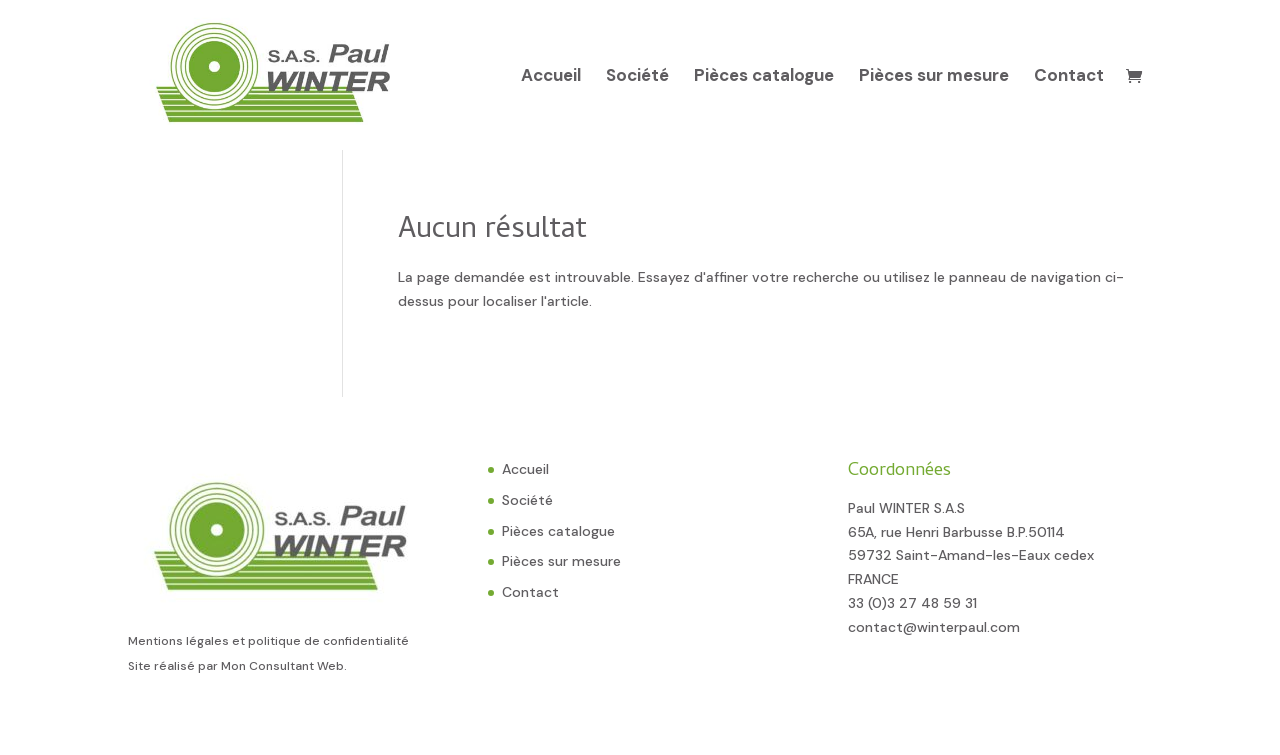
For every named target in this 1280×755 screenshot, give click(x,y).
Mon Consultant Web (282, 666)
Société (637, 77)
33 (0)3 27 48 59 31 (912, 603)
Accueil (551, 77)
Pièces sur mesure (934, 77)
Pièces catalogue (764, 77)
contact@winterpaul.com (934, 627)
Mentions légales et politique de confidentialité (268, 641)
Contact (1069, 77)
